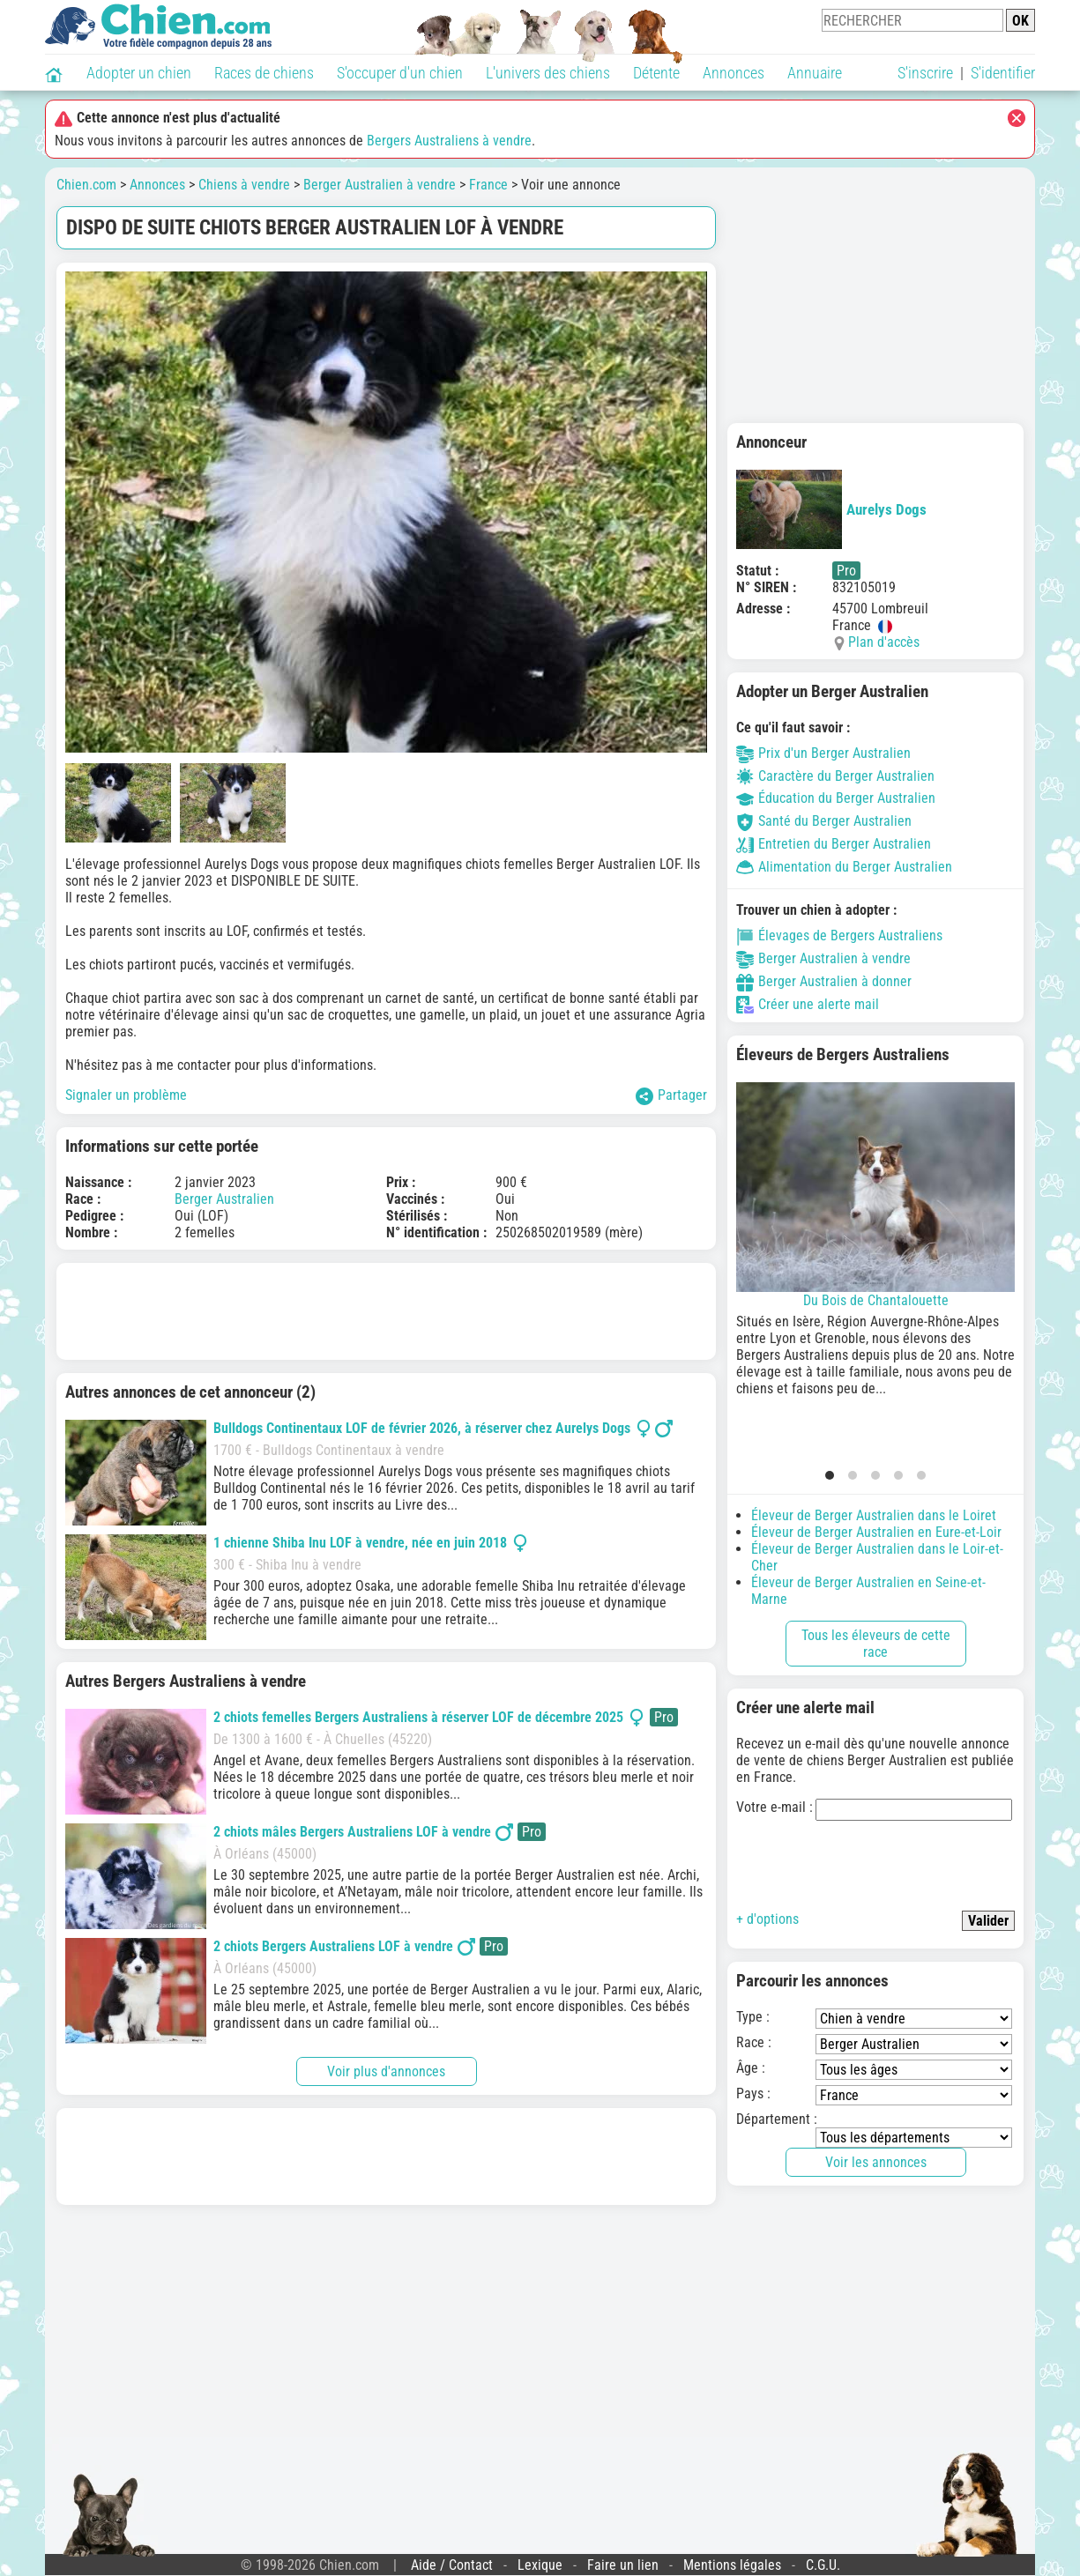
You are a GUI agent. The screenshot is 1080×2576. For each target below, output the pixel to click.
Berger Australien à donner (824, 981)
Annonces (733, 72)
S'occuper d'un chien (400, 72)
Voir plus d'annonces (386, 2071)
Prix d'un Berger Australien (823, 753)
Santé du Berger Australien (824, 821)
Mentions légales (732, 2565)
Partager (671, 1096)
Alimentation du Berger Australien (844, 866)
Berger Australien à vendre (379, 184)
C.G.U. (823, 2565)
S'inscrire (925, 72)
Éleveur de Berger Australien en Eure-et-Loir (876, 1532)
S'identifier (1003, 72)
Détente (656, 72)
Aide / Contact (452, 2565)
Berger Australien (224, 1199)
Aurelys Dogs (831, 509)
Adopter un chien (138, 72)
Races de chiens (264, 72)
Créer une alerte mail (807, 1004)
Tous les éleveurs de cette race (875, 1643)
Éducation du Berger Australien (835, 798)
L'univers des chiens (548, 72)
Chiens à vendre (244, 184)
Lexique (540, 2565)
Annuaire (814, 72)
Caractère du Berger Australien (835, 776)
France (488, 184)
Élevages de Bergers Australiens (839, 935)
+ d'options (767, 1919)
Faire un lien (623, 2565)
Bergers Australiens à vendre (449, 140)
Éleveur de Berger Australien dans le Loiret (873, 1515)
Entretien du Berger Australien (833, 843)
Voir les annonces (876, 2162)
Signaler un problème (126, 1095)
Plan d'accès (884, 642)
